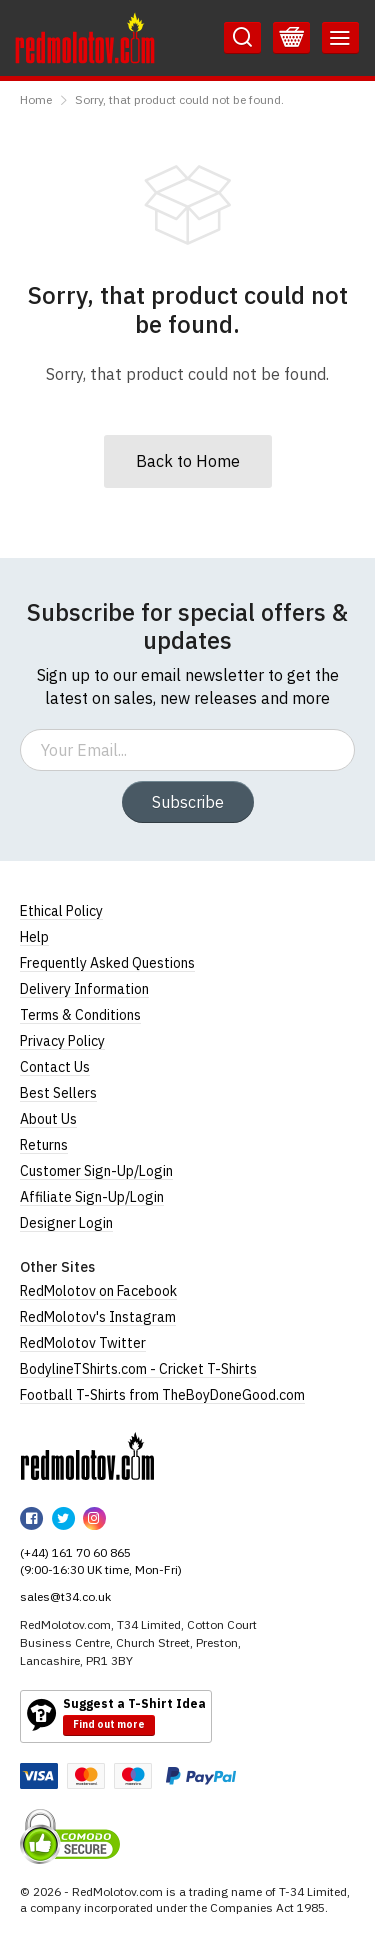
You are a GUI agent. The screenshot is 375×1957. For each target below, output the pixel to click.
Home (36, 99)
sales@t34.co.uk (65, 1596)
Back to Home (188, 461)
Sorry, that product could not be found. (179, 99)
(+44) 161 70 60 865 (75, 1552)
